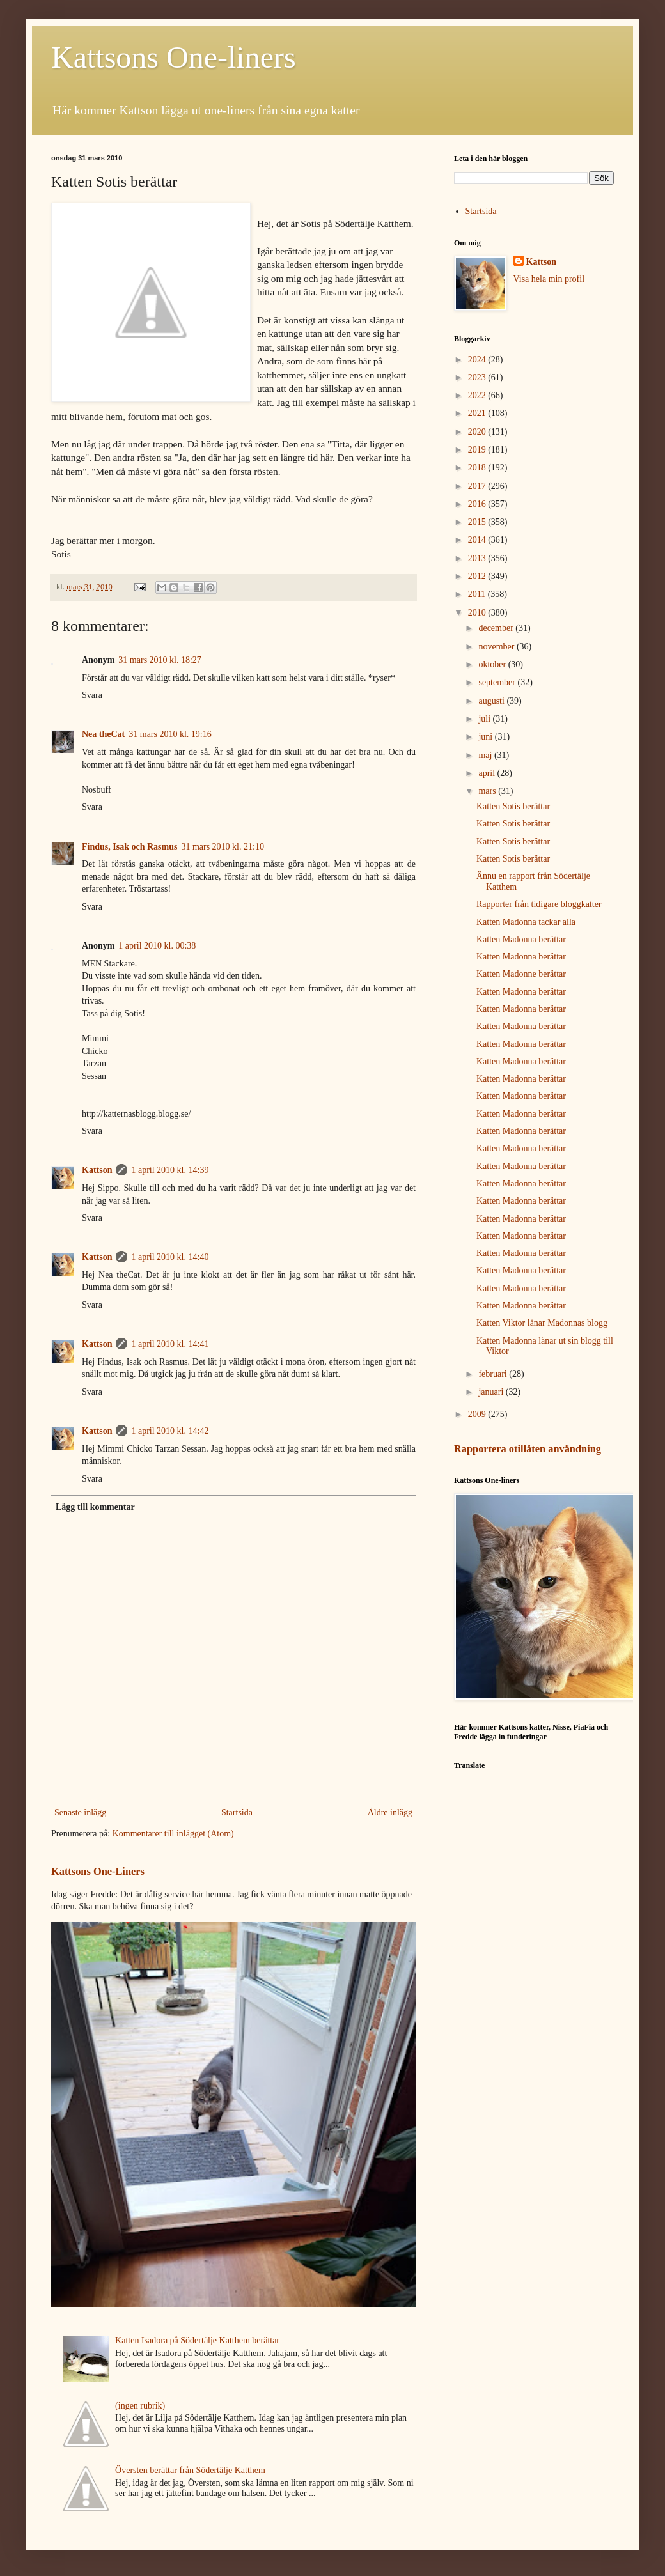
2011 (478, 594)
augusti (492, 701)
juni (486, 736)
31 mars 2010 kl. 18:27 (159, 660)
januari (491, 1392)
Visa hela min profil (549, 279)
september (497, 682)
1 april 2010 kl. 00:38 (157, 945)
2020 (478, 432)
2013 (478, 558)
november (497, 646)
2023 (478, 377)
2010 (478, 612)
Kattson (97, 1170)
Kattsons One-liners (173, 57)
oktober (493, 664)
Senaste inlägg (80, 1812)
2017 (478, 486)
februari (493, 1374)
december (496, 628)
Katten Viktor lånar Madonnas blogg (541, 1323)
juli (485, 719)
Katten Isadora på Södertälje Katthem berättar (197, 2340)
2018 (478, 467)
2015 (478, 522)
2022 (478, 395)
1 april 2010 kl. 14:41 (169, 1344)
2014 (478, 540)
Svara (92, 695)
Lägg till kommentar (95, 1507)
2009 (478, 1414)
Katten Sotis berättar (513, 806)
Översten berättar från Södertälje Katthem (190, 2470)
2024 (478, 359)
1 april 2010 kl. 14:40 (169, 1257)
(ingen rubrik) (140, 2405)
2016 (478, 504)
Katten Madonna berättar (521, 939)
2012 (478, 576)
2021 (478, 413)
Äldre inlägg (390, 1812)
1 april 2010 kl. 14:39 (169, 1170)
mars (488, 791)
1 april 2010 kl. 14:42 (169, 1431)
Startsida (237, 1812)
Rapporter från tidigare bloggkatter (539, 904)
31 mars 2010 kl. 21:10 (222, 846)
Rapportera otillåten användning (527, 1449)
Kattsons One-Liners (98, 1871)
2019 (478, 449)
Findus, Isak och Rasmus (129, 846)
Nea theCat (103, 734)
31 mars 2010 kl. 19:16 (170, 734)
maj (486, 755)
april (487, 773)
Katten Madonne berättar (521, 974)
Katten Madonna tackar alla (525, 922)
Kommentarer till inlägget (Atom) (173, 1833)
